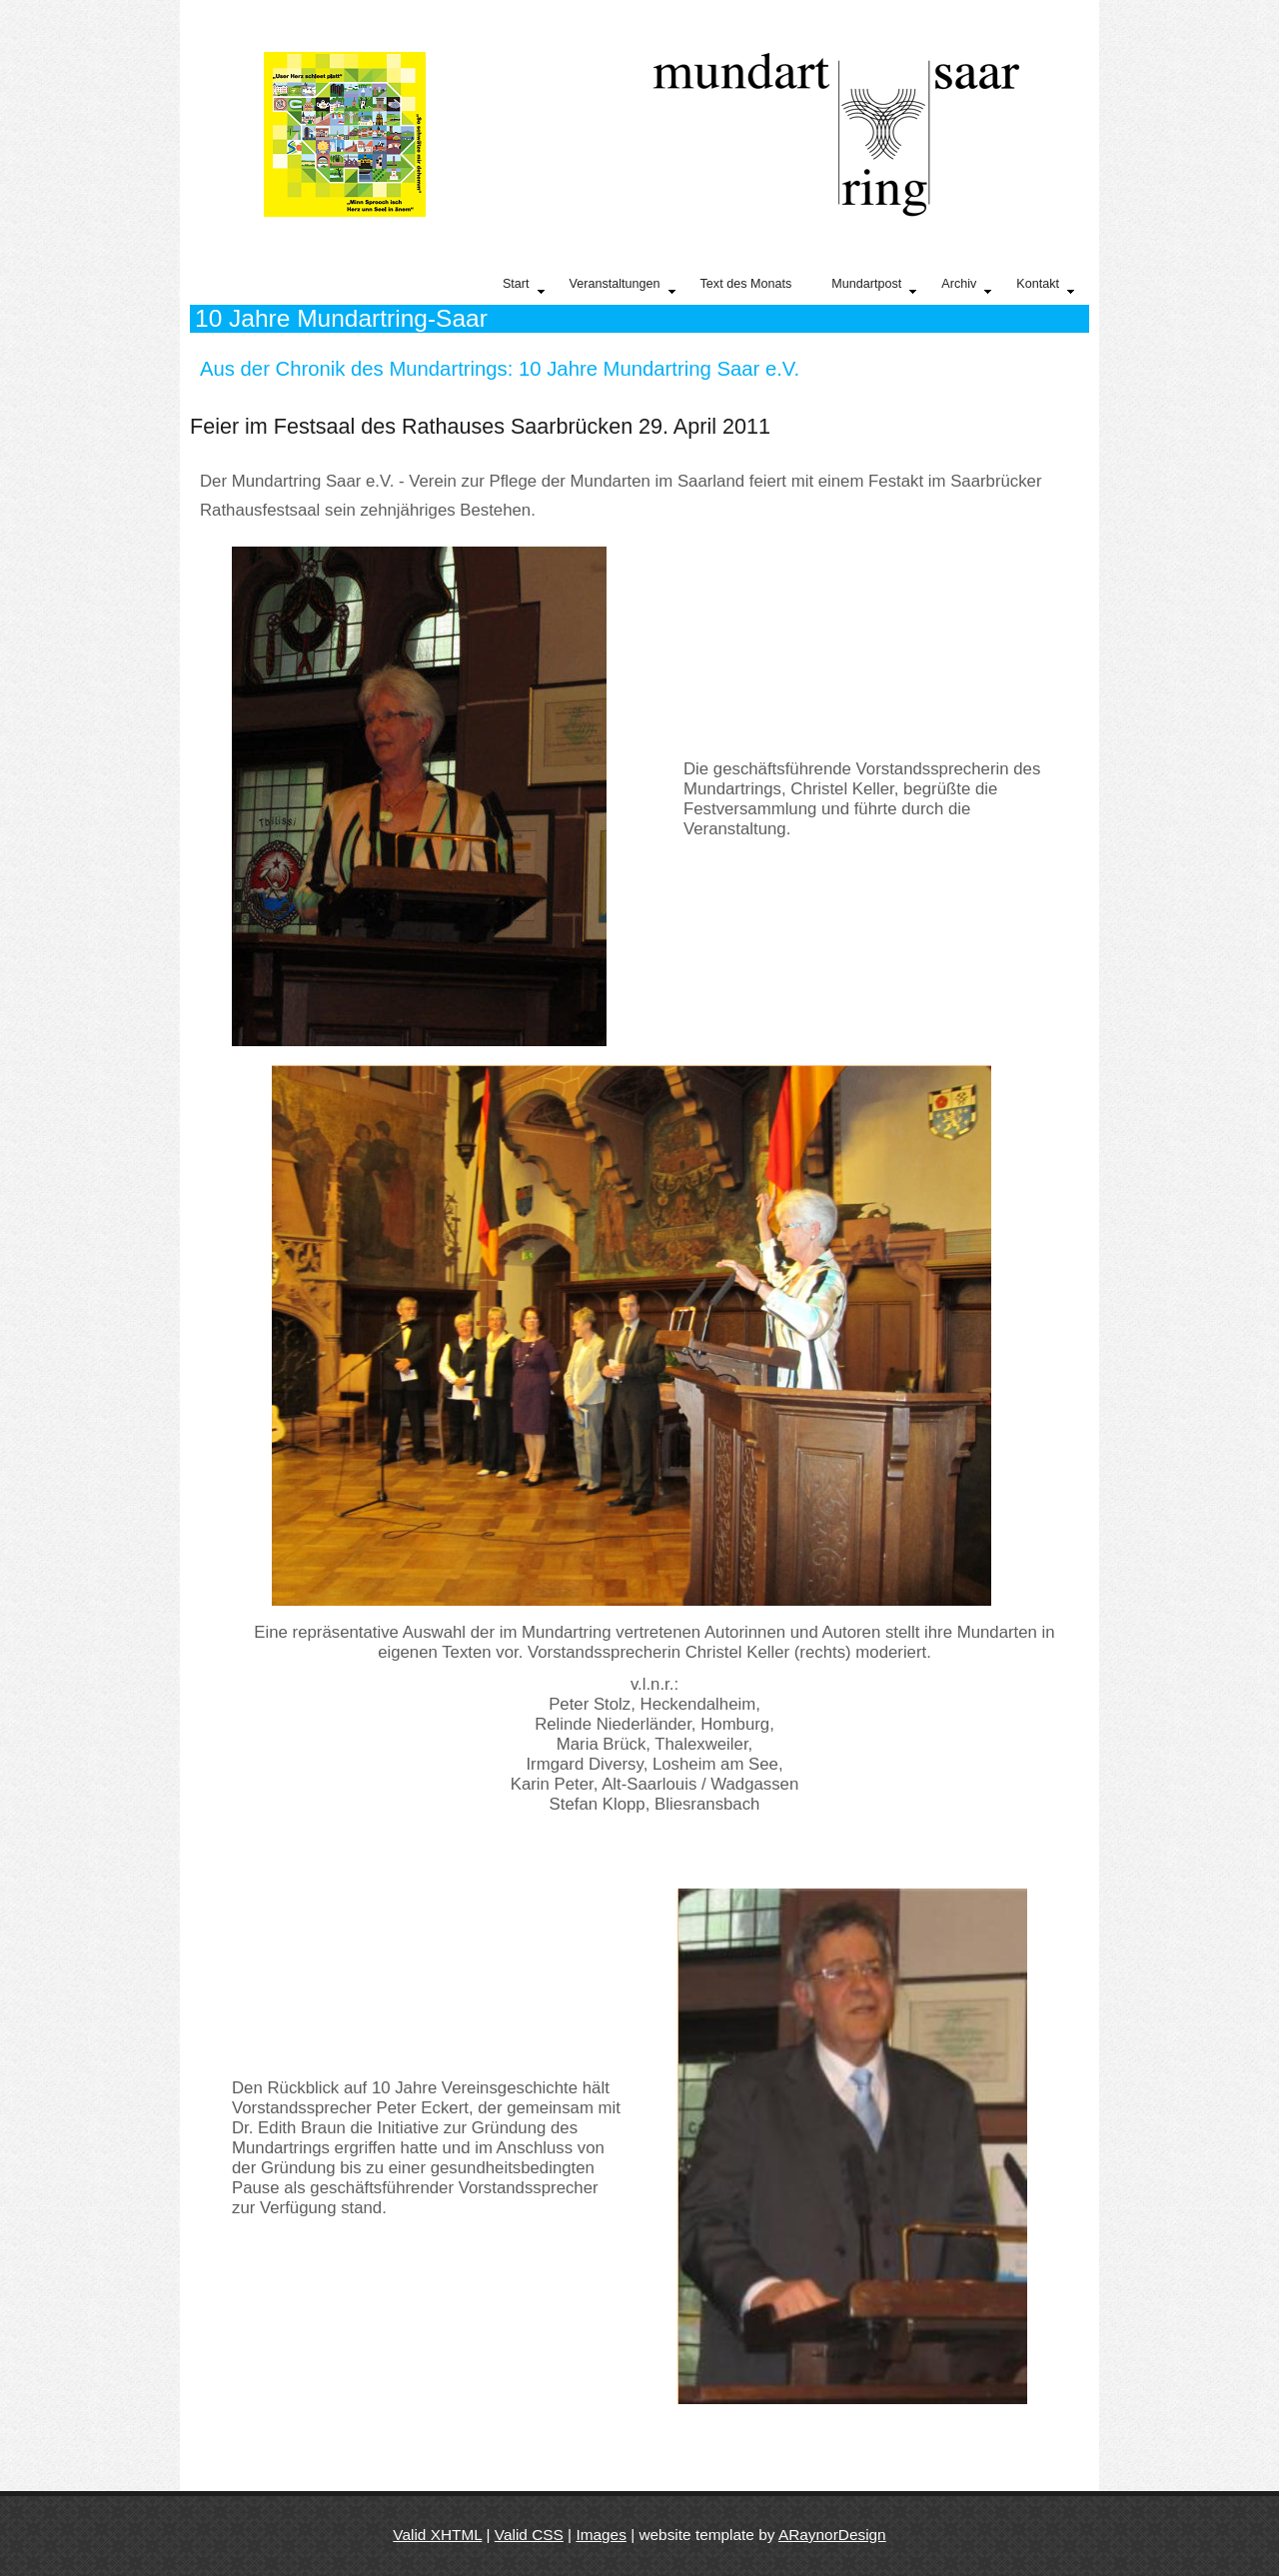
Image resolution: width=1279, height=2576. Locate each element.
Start (524, 287)
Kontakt (1045, 287)
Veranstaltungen (622, 287)
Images (601, 2534)
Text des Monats (746, 284)
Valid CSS (529, 2534)
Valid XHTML (437, 2534)
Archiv (966, 287)
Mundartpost (873, 287)
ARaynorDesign (832, 2534)
